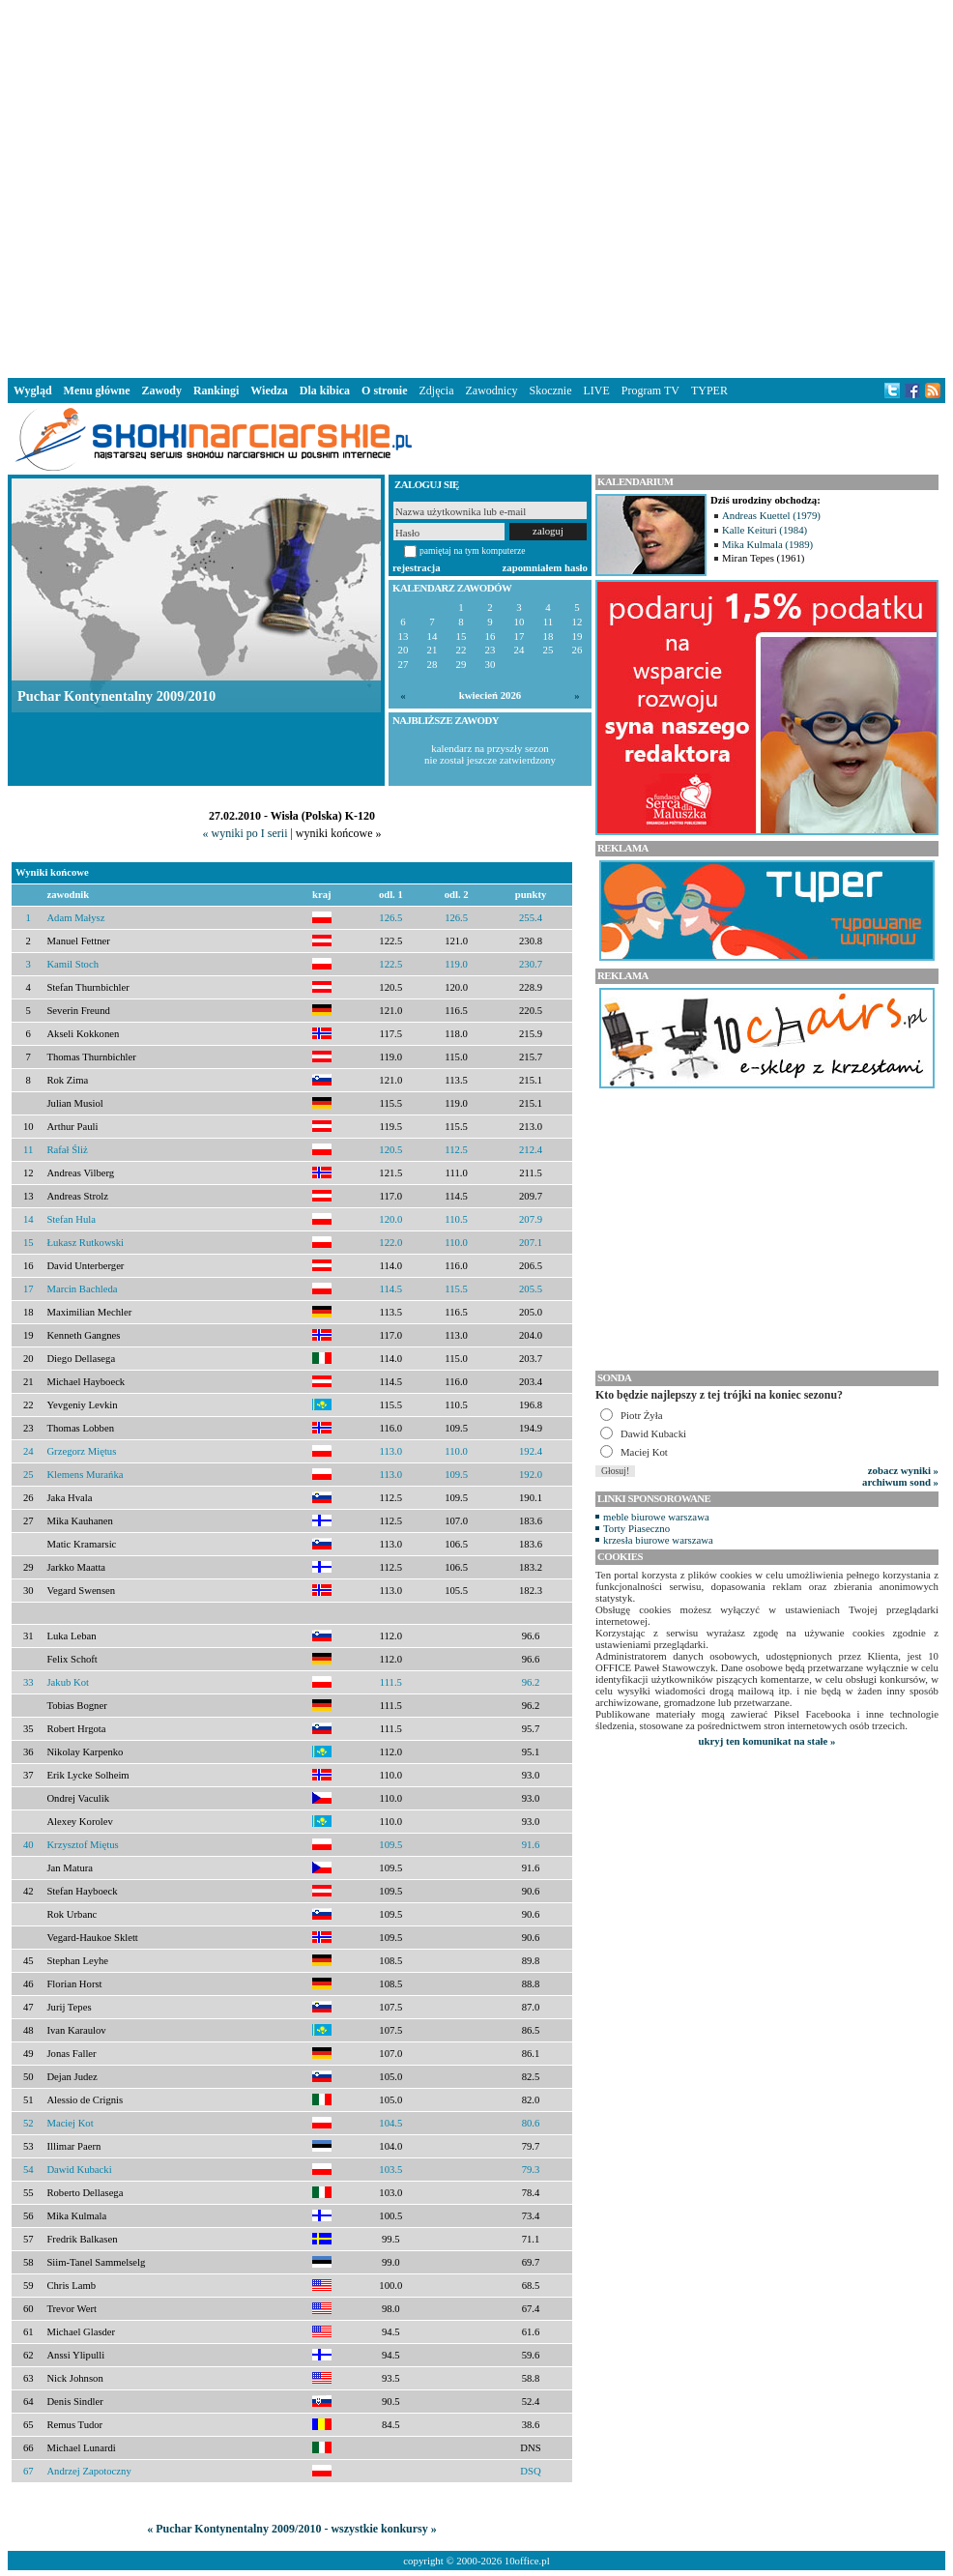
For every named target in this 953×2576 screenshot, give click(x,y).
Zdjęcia (436, 390)
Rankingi (216, 390)
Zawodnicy (492, 390)
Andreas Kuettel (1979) (771, 515)
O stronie (384, 390)
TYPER (709, 390)
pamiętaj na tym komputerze (472, 550)
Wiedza (268, 390)
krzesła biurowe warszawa (658, 1540)
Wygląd (33, 390)
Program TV (650, 390)
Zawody (162, 390)
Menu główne (97, 390)
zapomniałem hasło (545, 567)
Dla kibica (325, 390)
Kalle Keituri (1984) (764, 529)
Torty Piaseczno (636, 1528)
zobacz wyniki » (903, 1470)
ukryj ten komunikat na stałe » (767, 1741)
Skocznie (550, 390)
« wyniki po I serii (244, 833)
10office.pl (527, 2560)
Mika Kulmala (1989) (767, 544)
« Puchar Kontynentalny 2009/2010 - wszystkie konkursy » (291, 2528)
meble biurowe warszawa (656, 1516)
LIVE (596, 390)
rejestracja (416, 567)
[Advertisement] (181, 185)
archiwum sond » (900, 1482)
